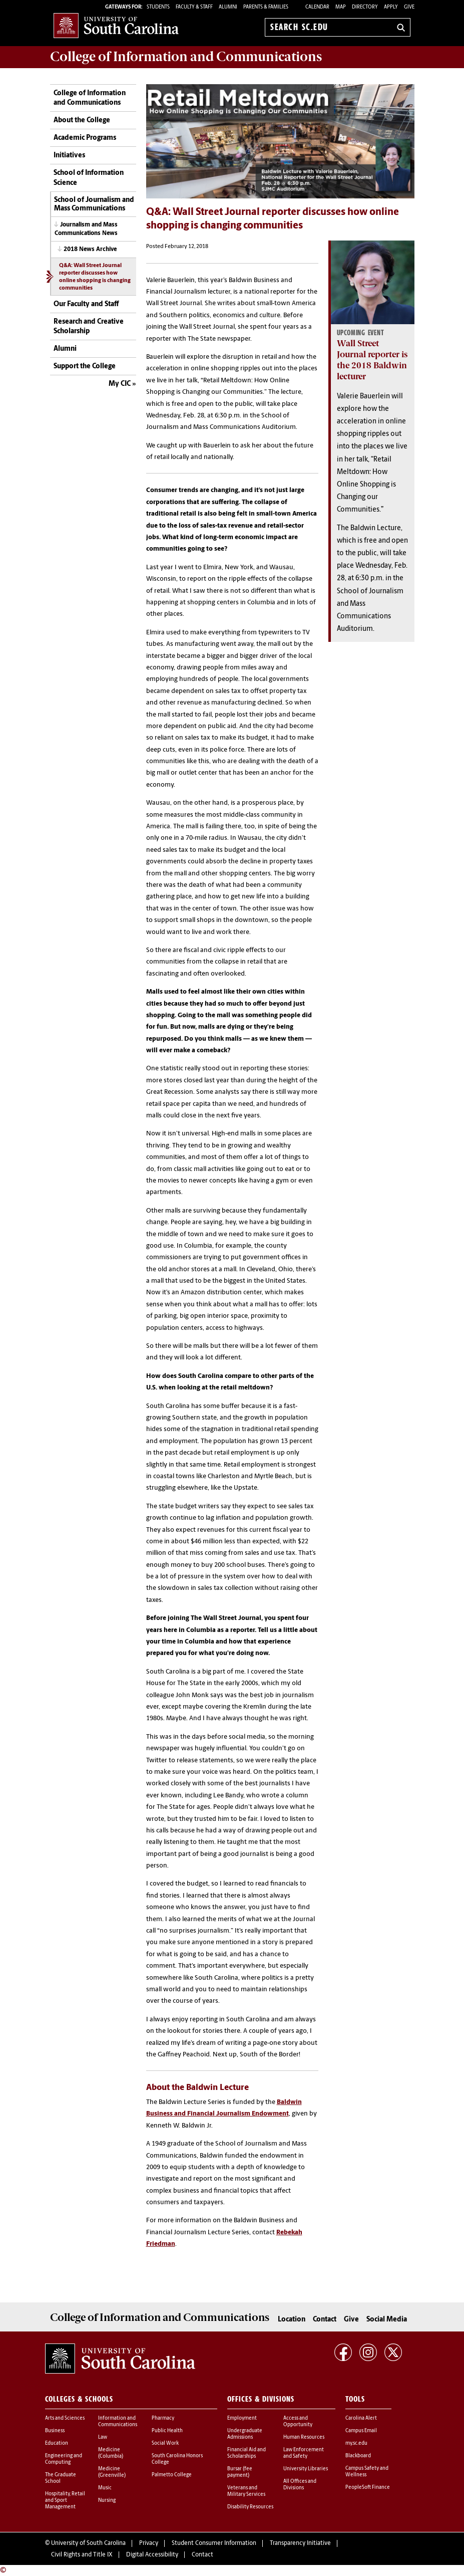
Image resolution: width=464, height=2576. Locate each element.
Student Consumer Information (214, 2543)
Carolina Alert (361, 2418)
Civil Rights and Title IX (82, 2555)
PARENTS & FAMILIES (265, 7)
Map (340, 7)
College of (186, 56)
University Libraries (305, 2469)
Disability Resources (250, 2507)
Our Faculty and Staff (86, 304)
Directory (365, 7)
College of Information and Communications (90, 98)
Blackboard (358, 2456)
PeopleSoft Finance (367, 2487)
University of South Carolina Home (116, 25)
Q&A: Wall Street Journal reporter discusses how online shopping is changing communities (95, 277)
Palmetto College (172, 2475)
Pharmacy (163, 2418)
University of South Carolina (88, 2543)
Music (105, 2488)
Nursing (107, 2500)
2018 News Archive (90, 250)
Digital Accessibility (152, 2555)
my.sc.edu (356, 2443)
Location (291, 2319)
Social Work (165, 2443)
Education (56, 2443)
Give (409, 7)
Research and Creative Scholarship (89, 327)
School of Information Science (89, 178)
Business (55, 2431)
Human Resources (303, 2437)
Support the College (85, 366)
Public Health (167, 2431)
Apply (391, 7)
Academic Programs (85, 138)
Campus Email (361, 2431)
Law (102, 2437)
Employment (242, 2418)
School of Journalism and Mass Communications (94, 204)
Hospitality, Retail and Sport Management (65, 2500)
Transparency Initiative (300, 2543)
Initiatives (69, 155)
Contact (324, 2319)
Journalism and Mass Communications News (86, 229)
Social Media (386, 2319)
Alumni (65, 349)
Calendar (317, 7)
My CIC (120, 384)
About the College (82, 120)
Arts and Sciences (65, 2418)
